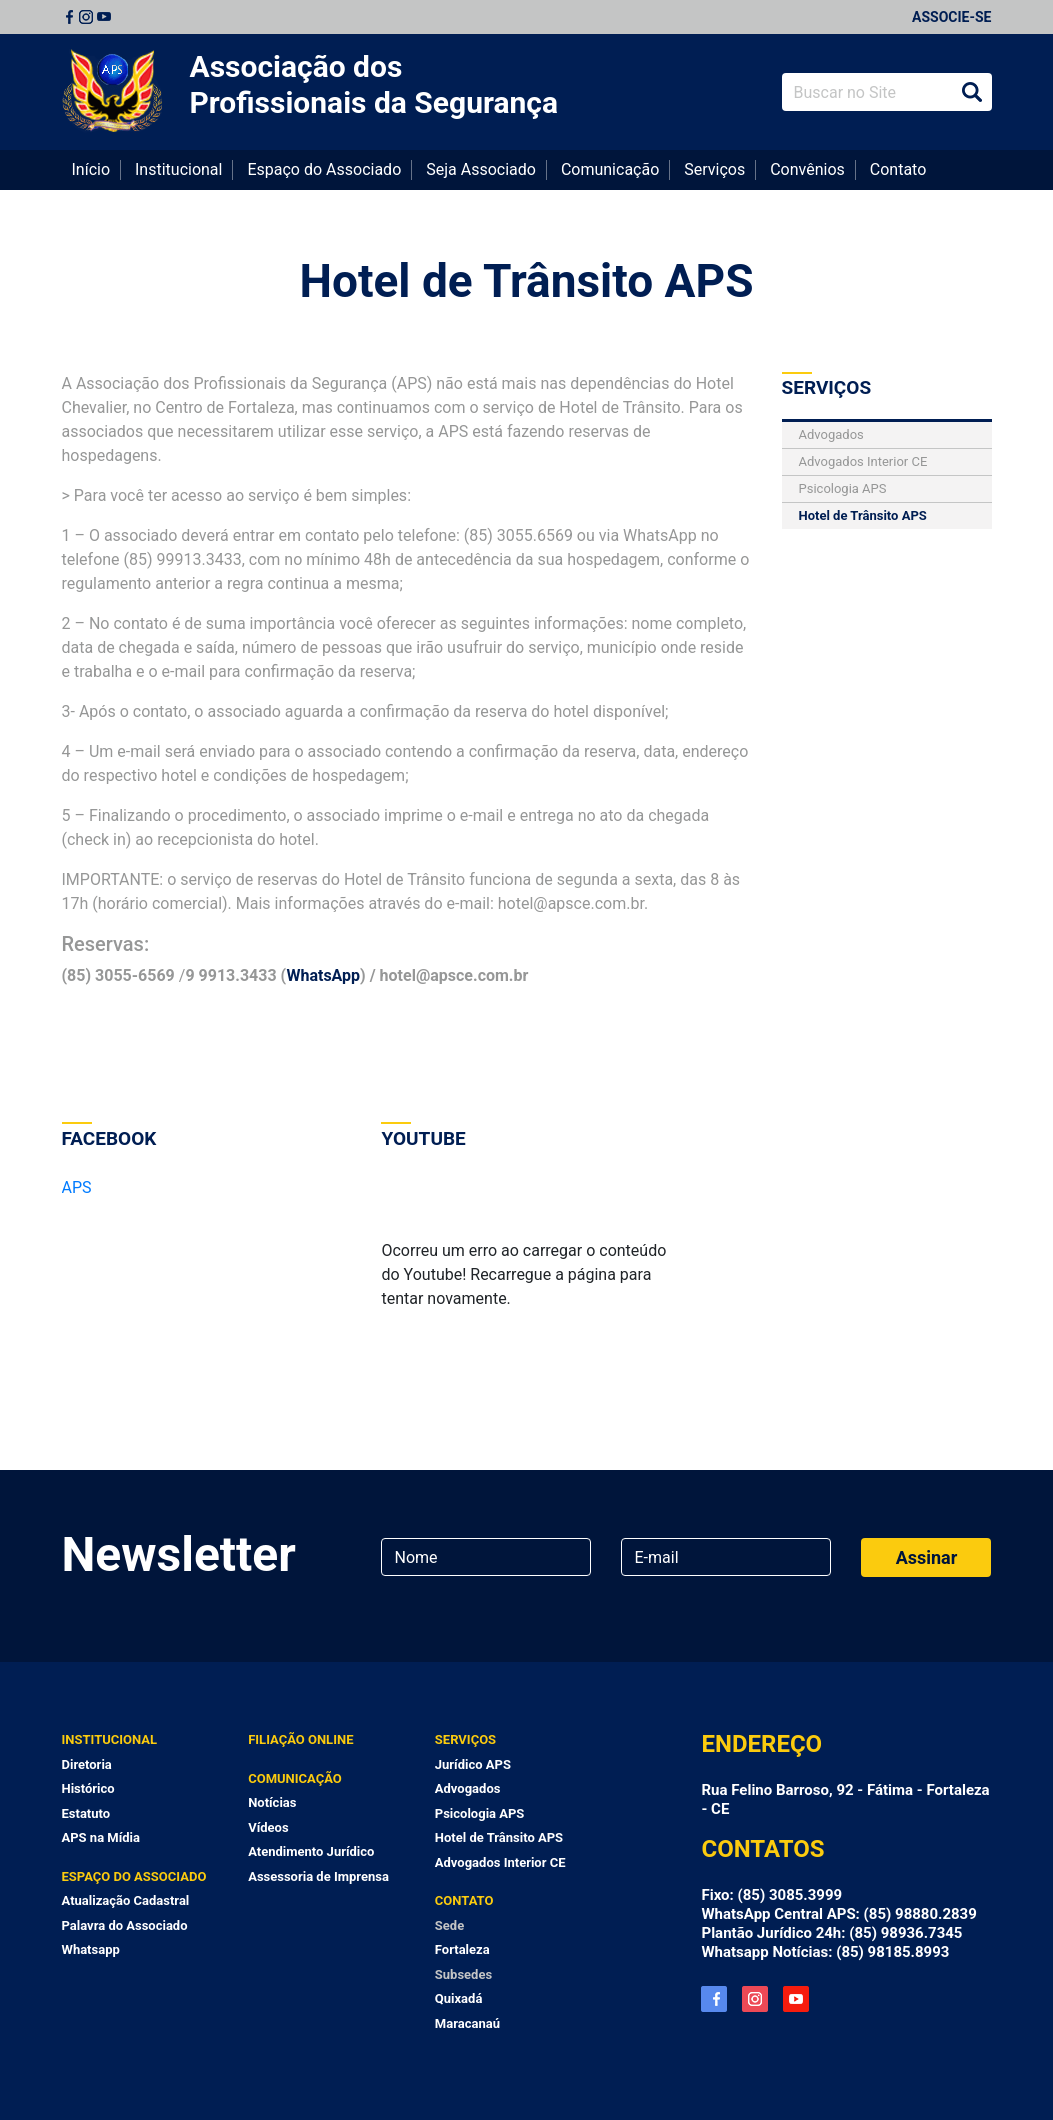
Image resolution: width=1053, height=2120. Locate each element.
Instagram (86, 17)
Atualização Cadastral (126, 1900)
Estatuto (86, 1813)
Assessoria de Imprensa (318, 1876)
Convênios (807, 169)
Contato (898, 169)
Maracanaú (467, 2023)
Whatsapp (91, 1949)
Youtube (104, 17)
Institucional (178, 169)
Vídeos (268, 1827)
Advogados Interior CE (863, 461)
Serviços (714, 169)
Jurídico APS (473, 1764)
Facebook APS (714, 1999)
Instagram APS (755, 1999)
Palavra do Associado (125, 1925)
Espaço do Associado (324, 169)
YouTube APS (796, 1999)
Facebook (69, 17)
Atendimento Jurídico (311, 1851)
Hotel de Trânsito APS (527, 281)
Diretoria (87, 1764)
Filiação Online (300, 1739)
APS (77, 1187)
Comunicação (610, 169)
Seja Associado (481, 169)
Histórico (88, 1788)
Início (91, 169)
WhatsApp (323, 975)
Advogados (831, 434)
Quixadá (459, 1998)
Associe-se (951, 17)
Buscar (972, 92)
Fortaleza (462, 1949)
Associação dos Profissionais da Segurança (374, 84)
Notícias (272, 1802)
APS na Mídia (101, 1837)
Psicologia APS (843, 488)
